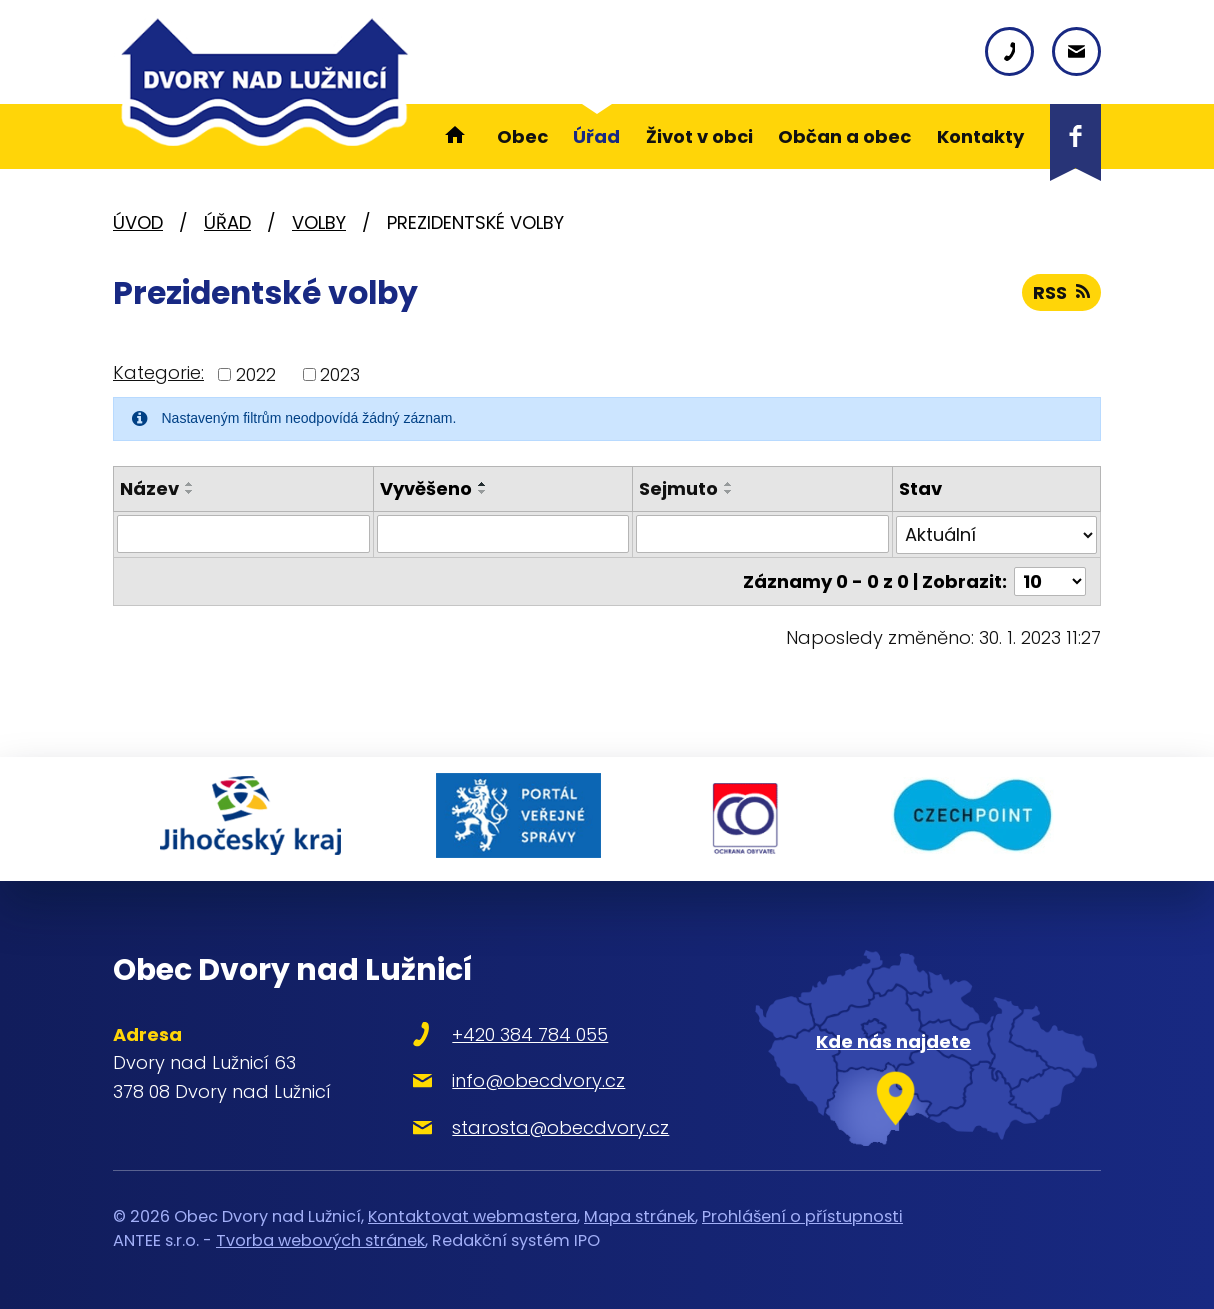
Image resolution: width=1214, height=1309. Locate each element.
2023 (340, 374)
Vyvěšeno (426, 488)
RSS (1061, 292)
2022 (256, 374)
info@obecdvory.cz (538, 1080)
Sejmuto (678, 488)
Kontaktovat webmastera (472, 1216)
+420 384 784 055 (530, 1034)
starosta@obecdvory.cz (560, 1127)
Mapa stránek (639, 1216)
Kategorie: (158, 372)
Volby (319, 222)
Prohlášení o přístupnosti (802, 1216)
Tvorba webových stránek (320, 1240)
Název (149, 488)
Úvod (138, 222)
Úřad (227, 222)
